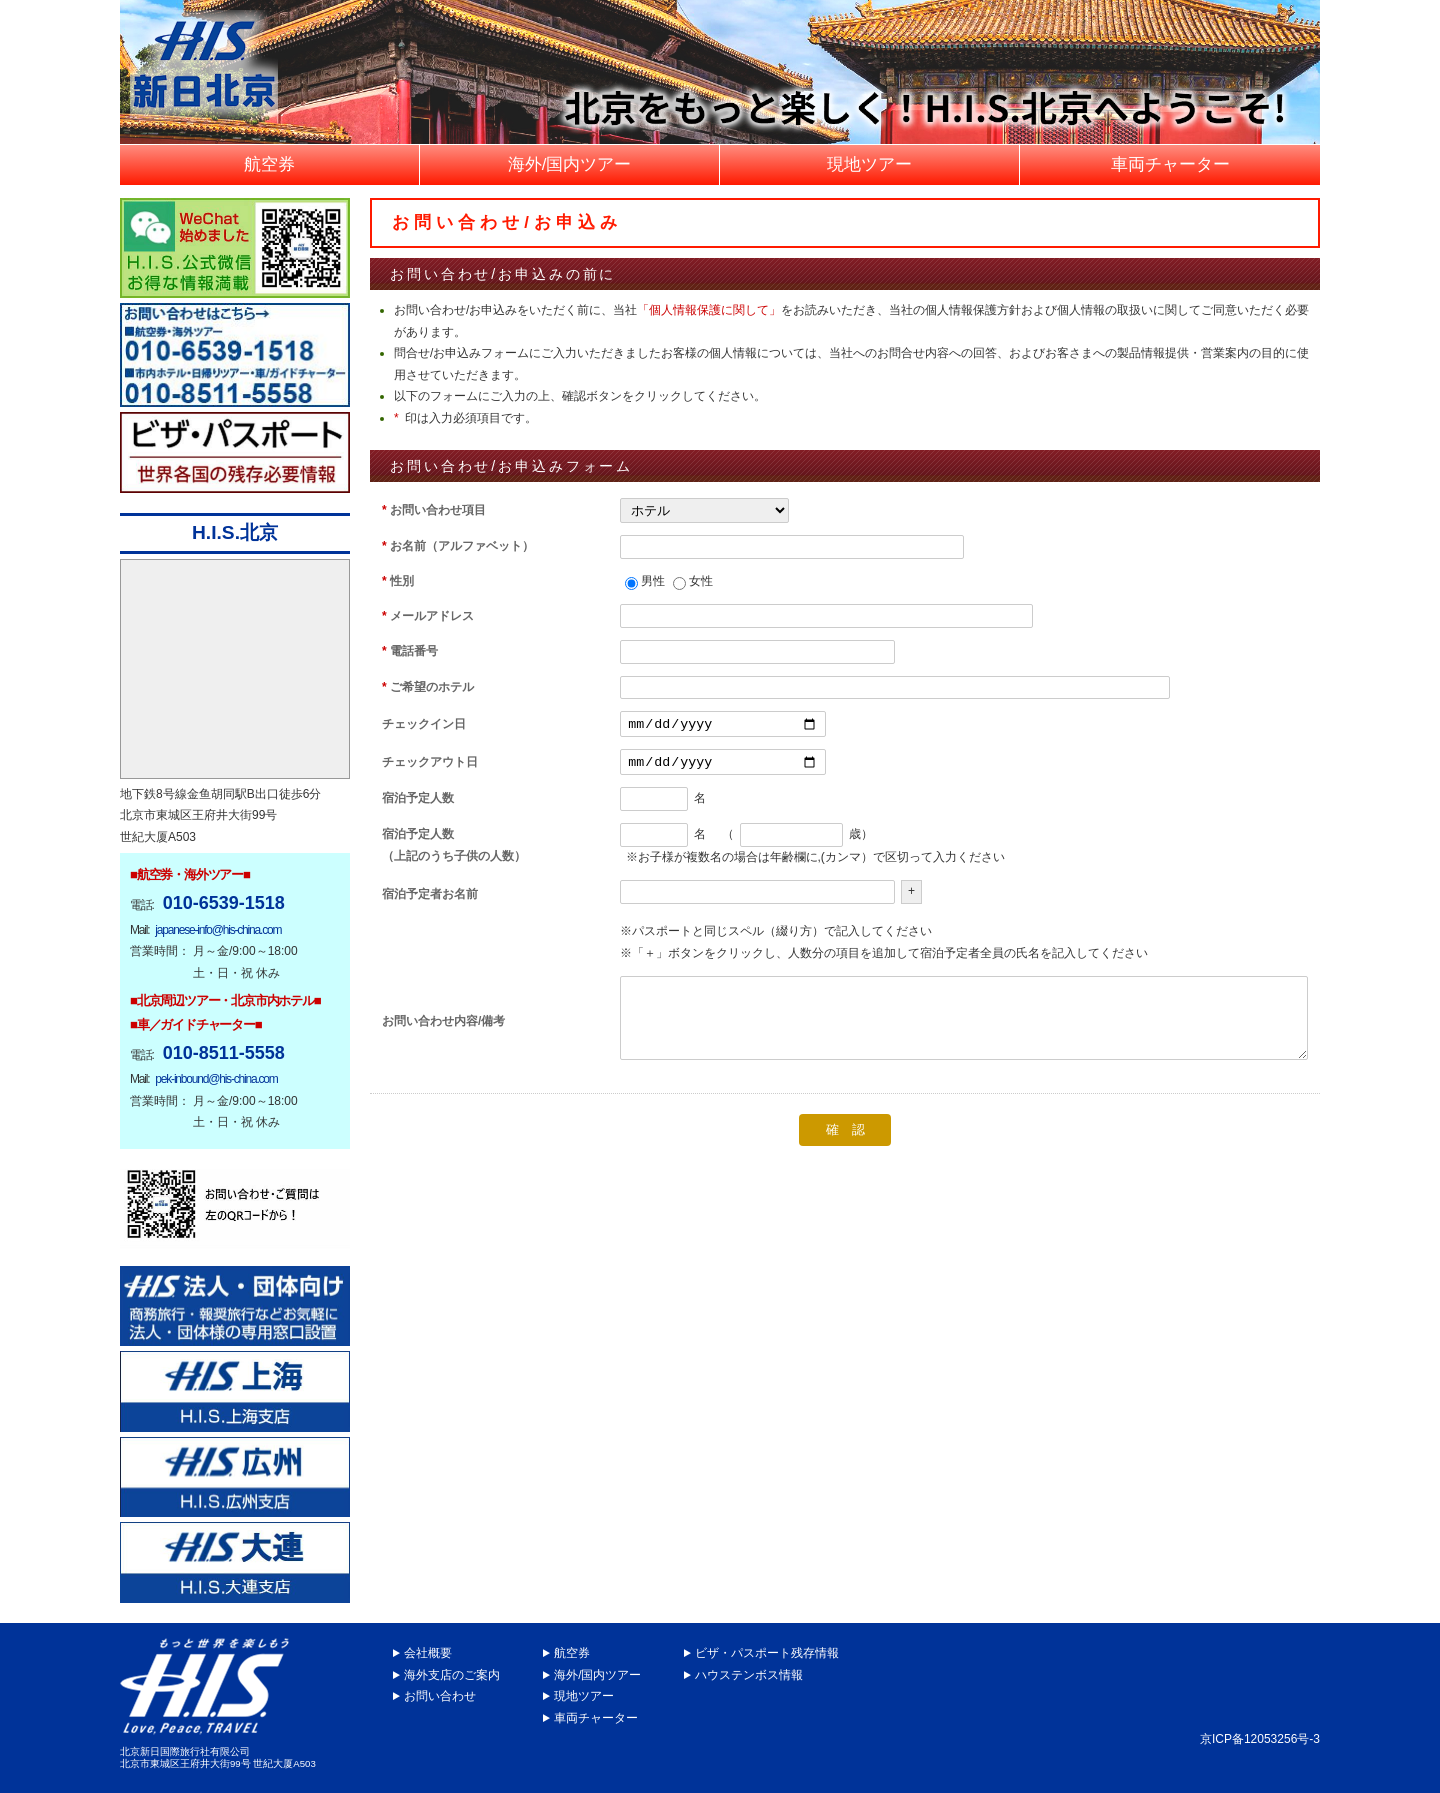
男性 (653, 581)
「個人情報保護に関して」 (709, 310)
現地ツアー (584, 1696)
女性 (701, 581)
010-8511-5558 (224, 1053)
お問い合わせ (440, 1696)
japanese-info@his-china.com (218, 930)
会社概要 (428, 1653)
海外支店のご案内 (452, 1675)
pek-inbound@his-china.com (216, 1079)
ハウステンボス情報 (749, 1675)
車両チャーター (596, 1718)
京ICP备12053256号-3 (1260, 1739)
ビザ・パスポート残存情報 (767, 1653)
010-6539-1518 (224, 903)
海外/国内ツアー (597, 1675)
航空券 (572, 1653)
